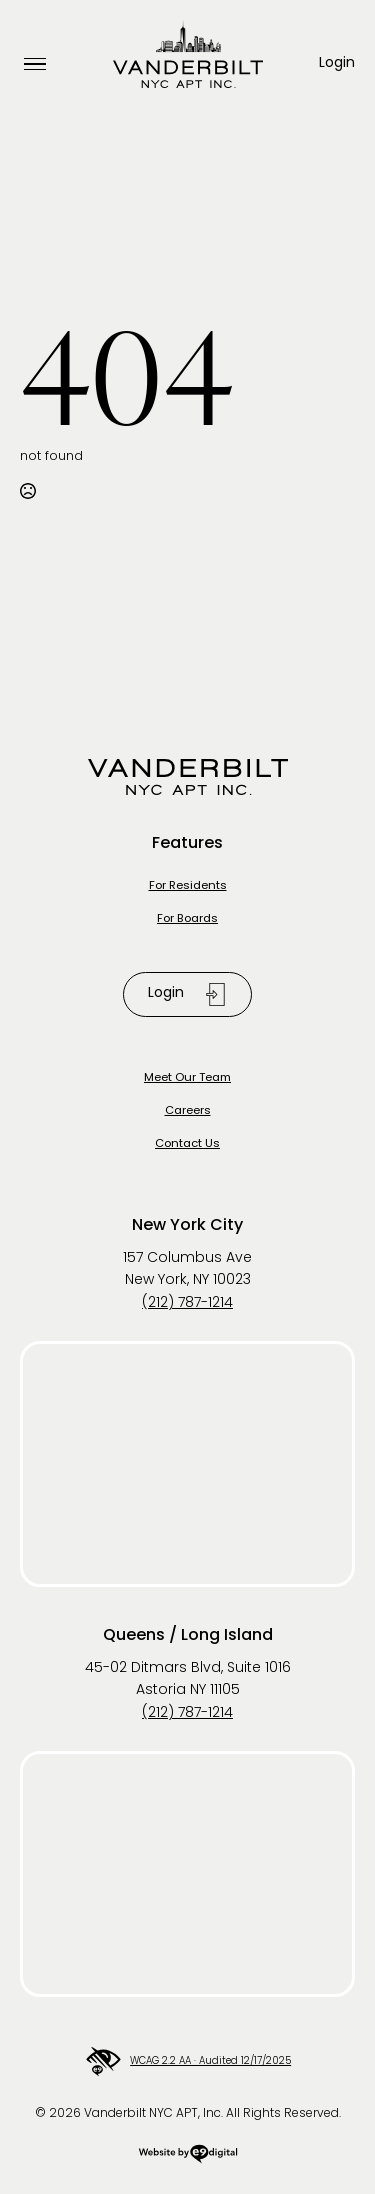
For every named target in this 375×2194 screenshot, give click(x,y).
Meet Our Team (187, 1078)
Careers (188, 1111)
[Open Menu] (35, 64)
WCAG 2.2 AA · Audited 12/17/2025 (187, 2061)
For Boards (187, 919)
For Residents (188, 886)
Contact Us (187, 1144)
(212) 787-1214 (187, 1303)
